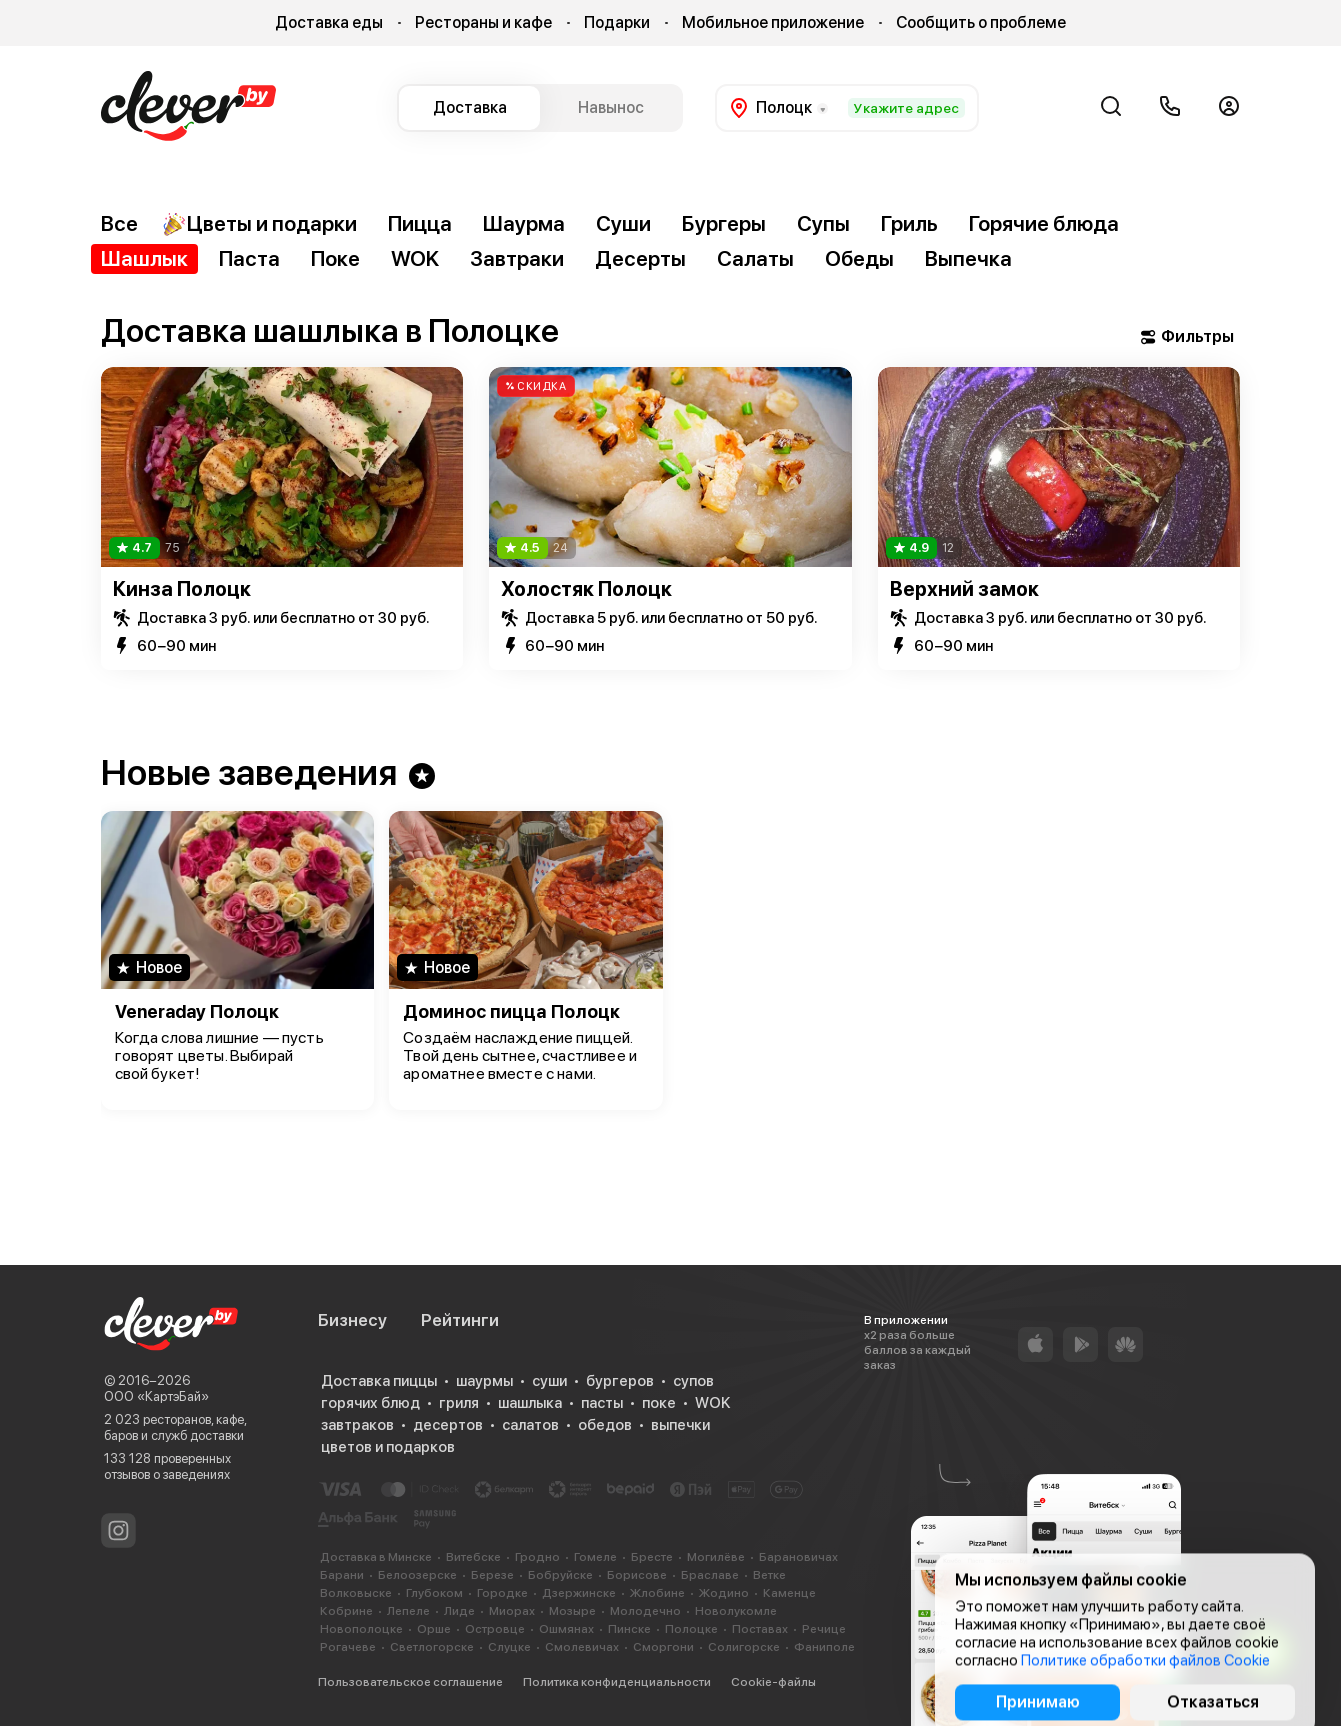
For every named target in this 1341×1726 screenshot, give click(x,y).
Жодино (724, 1593)
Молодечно (645, 1611)
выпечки (680, 1425)
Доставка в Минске (376, 1557)
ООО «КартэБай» (156, 1396)
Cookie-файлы (773, 1682)
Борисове (637, 1575)
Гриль (909, 223)
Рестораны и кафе (483, 22)
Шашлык (144, 258)
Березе (492, 1575)
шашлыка (530, 1403)
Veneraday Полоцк (197, 1011)
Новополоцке (361, 1629)
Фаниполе (824, 1647)
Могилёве (716, 1557)
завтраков (357, 1425)
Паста (249, 258)
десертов (448, 1425)
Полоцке (691, 1629)
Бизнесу (352, 1320)
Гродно (537, 1557)
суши (549, 1381)
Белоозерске (417, 1575)
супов (693, 1381)
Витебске (473, 1557)
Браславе (710, 1575)
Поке (335, 258)
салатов (530, 1425)
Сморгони (663, 1647)
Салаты (755, 258)
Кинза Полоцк (182, 589)
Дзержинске (579, 1593)
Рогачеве (348, 1647)
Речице (824, 1629)
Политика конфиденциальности (617, 1682)
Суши (623, 223)
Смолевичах (582, 1647)
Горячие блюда (1044, 223)
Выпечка (968, 258)
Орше (434, 1629)
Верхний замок (964, 589)
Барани (342, 1575)
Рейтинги (460, 1320)
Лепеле (408, 1611)
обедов (605, 1425)
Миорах (512, 1611)
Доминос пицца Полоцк (511, 1011)
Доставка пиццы (379, 1381)
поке (659, 1403)
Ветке (769, 1575)
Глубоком (434, 1593)
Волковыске (356, 1593)
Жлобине (657, 1593)
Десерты (640, 258)
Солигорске (744, 1647)
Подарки (617, 22)
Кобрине (346, 1611)
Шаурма (524, 223)
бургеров (620, 1381)
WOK (415, 258)
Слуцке (509, 1647)
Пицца (420, 223)
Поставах (760, 1629)
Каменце (789, 1593)
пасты (602, 1403)
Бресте (652, 1557)
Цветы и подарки (259, 224)
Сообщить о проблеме (981, 22)
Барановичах (798, 1557)
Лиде (459, 1611)
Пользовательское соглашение (410, 1682)
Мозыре (572, 1611)
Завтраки (517, 258)
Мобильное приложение (773, 22)
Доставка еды (329, 22)
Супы (823, 223)
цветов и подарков (388, 1447)
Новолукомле (736, 1611)
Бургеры (724, 223)
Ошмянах (566, 1629)
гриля (459, 1403)
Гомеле (595, 1557)
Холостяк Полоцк (586, 589)
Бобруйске (560, 1575)
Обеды (859, 258)
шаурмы (484, 1381)
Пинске (629, 1629)
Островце (495, 1629)
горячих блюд (370, 1403)
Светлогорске (432, 1647)
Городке (502, 1593)
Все (119, 223)
